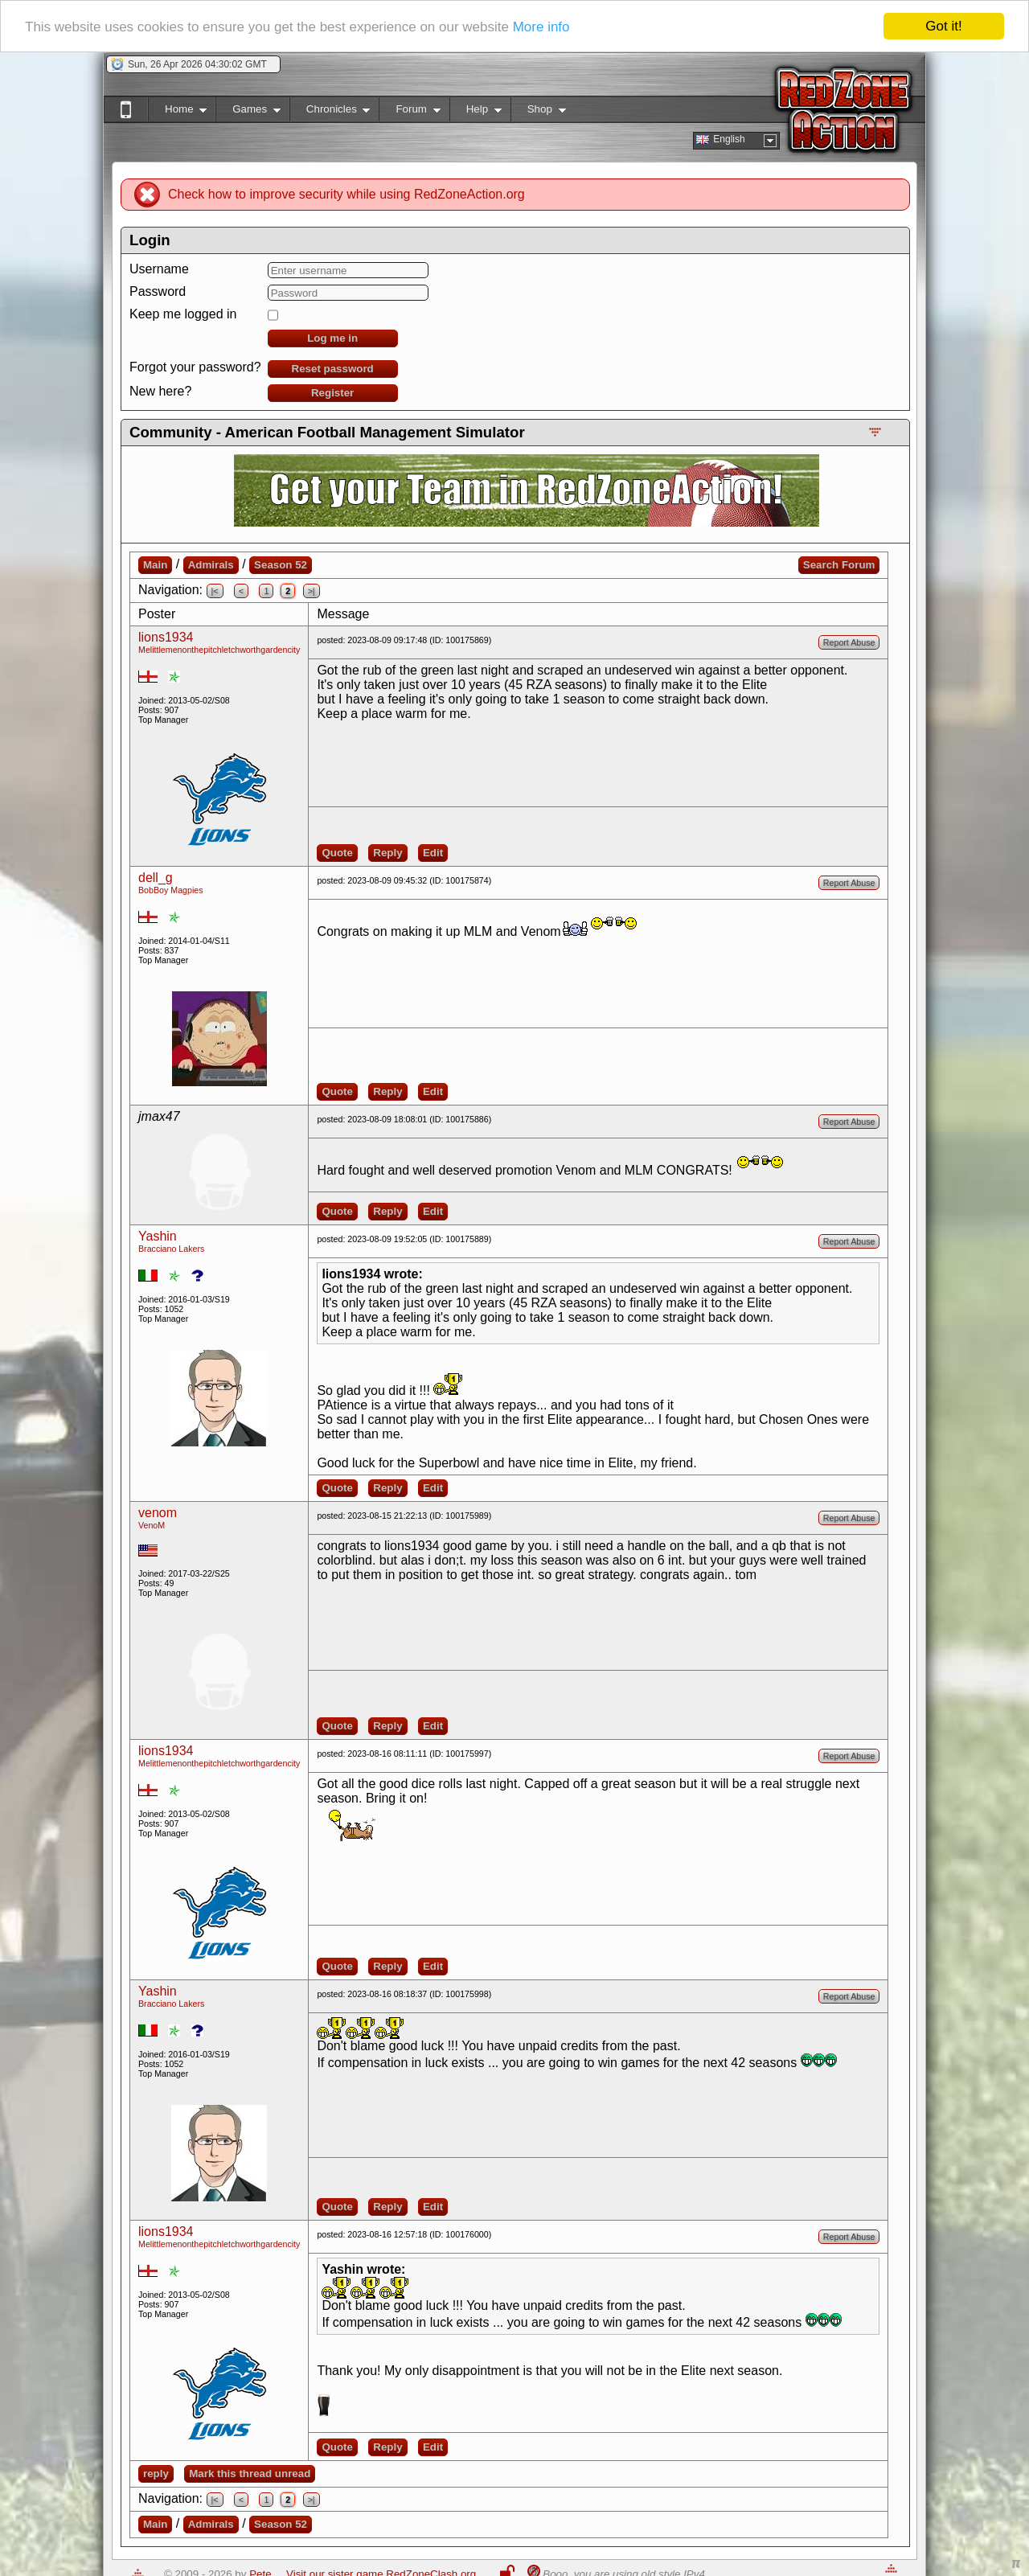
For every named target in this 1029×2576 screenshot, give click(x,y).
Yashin (157, 1236)
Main (155, 565)
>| (311, 591)
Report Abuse (849, 642)
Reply (387, 853)
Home (177, 112)
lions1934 (166, 637)
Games (248, 112)
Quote (337, 853)
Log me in (332, 338)
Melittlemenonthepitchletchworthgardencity (219, 649)
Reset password (333, 369)
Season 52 (280, 565)
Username (159, 269)
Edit (433, 853)
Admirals (211, 565)
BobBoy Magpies (170, 890)
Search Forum (839, 565)
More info (541, 27)
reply (156, 2473)
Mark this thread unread (249, 2473)
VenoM (151, 1525)
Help (475, 112)
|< (215, 591)
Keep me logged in (182, 314)
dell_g (155, 877)
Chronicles (330, 112)
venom (157, 1513)
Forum (409, 112)
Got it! (943, 26)
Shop (538, 112)
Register (332, 393)
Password (157, 291)
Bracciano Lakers (171, 1248)
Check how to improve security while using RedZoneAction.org (346, 194)
